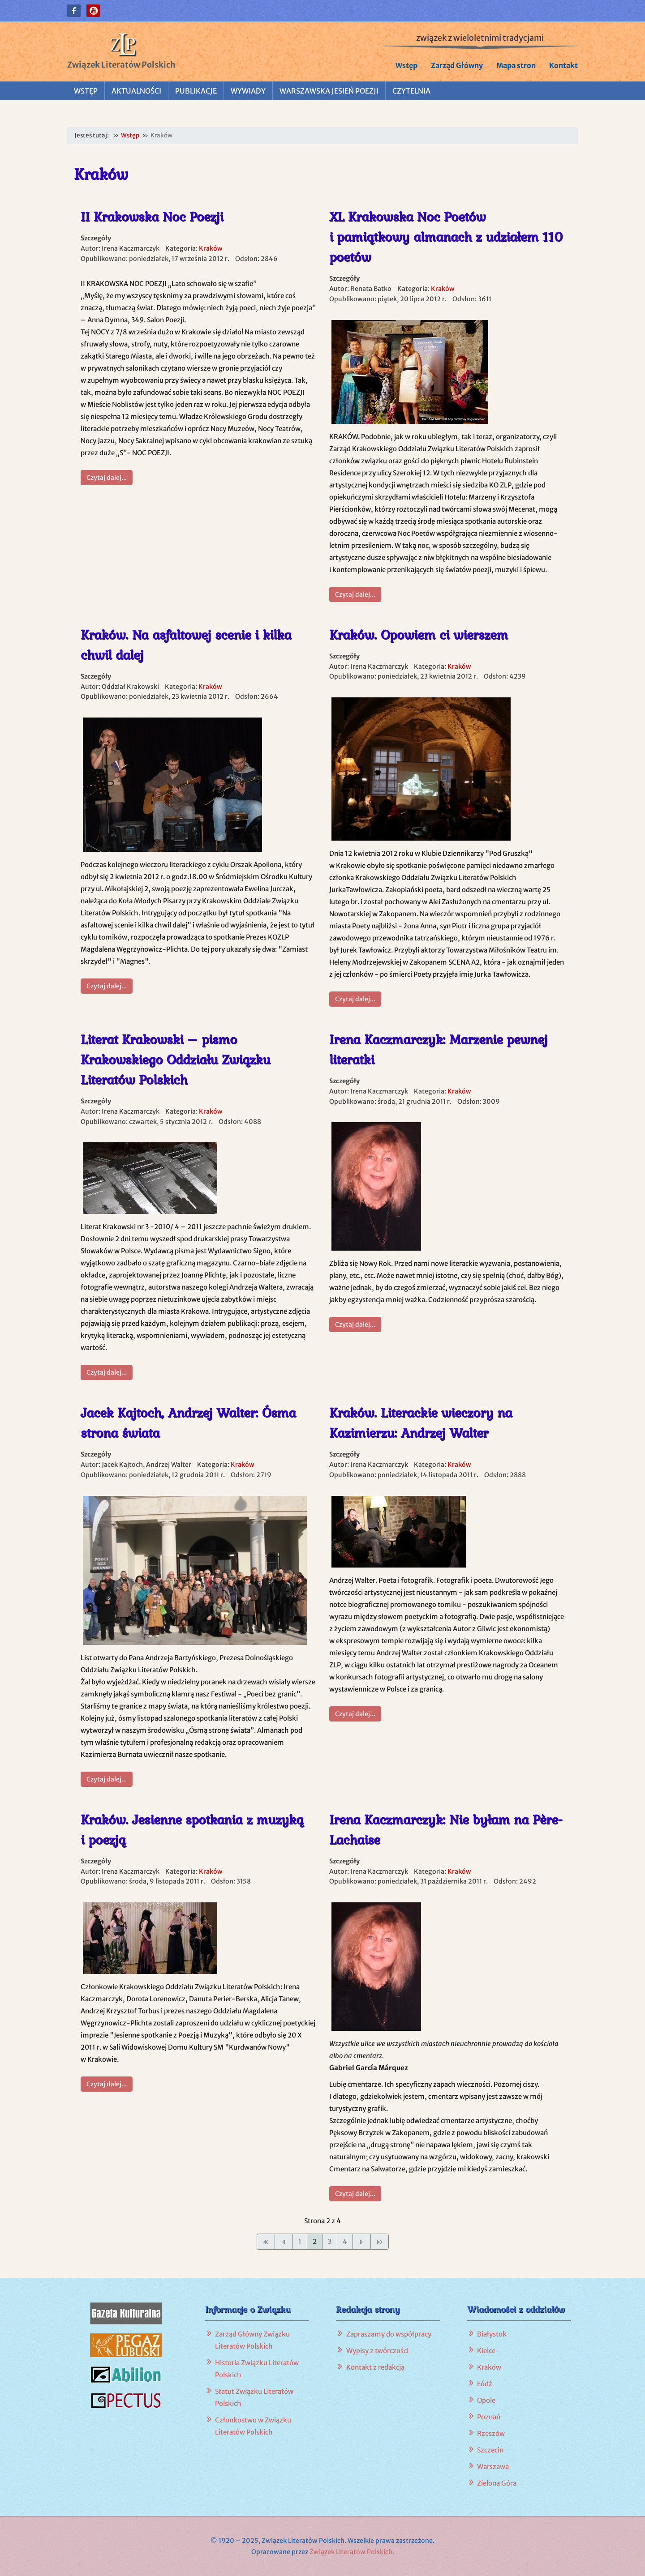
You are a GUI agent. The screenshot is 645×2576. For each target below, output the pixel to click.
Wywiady (248, 90)
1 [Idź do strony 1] (299, 2241)
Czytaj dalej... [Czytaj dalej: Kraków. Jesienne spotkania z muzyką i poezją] (106, 2084)
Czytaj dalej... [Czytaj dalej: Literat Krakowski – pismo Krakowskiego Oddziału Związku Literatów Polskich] (106, 1372)
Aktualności (136, 90)
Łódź (484, 2383)
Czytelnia (411, 90)
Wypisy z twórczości (377, 2350)
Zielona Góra (496, 2483)
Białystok (492, 2334)
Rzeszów (491, 2433)
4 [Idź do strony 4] (345, 2241)
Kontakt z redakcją (375, 2367)
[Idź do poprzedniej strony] (284, 2241)
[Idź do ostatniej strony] (379, 2241)
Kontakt (563, 65)
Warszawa (493, 2466)
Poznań (488, 2417)
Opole (486, 2400)
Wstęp (406, 65)
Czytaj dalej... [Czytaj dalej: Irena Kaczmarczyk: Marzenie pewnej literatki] (355, 1324)
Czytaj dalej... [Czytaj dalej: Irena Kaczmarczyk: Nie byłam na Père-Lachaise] (355, 2194)
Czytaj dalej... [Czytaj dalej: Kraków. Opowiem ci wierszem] (355, 999)
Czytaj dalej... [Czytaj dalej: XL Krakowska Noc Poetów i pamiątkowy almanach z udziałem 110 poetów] (355, 594)
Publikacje (196, 90)
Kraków (211, 248)
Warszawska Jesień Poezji (329, 90)
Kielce (486, 2350)
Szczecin (490, 2450)
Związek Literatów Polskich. (352, 2552)
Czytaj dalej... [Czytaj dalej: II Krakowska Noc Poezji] (106, 478)
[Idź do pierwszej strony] (266, 2241)
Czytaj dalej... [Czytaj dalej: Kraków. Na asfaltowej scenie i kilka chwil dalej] (106, 986)
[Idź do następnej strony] (362, 2241)
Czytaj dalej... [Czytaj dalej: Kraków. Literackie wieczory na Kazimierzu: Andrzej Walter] (355, 1714)
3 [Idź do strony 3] (329, 2241)
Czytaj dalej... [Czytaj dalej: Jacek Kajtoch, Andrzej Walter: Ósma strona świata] (106, 1779)
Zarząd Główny (457, 65)
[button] (74, 10)
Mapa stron (516, 65)
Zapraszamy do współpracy (388, 2334)
